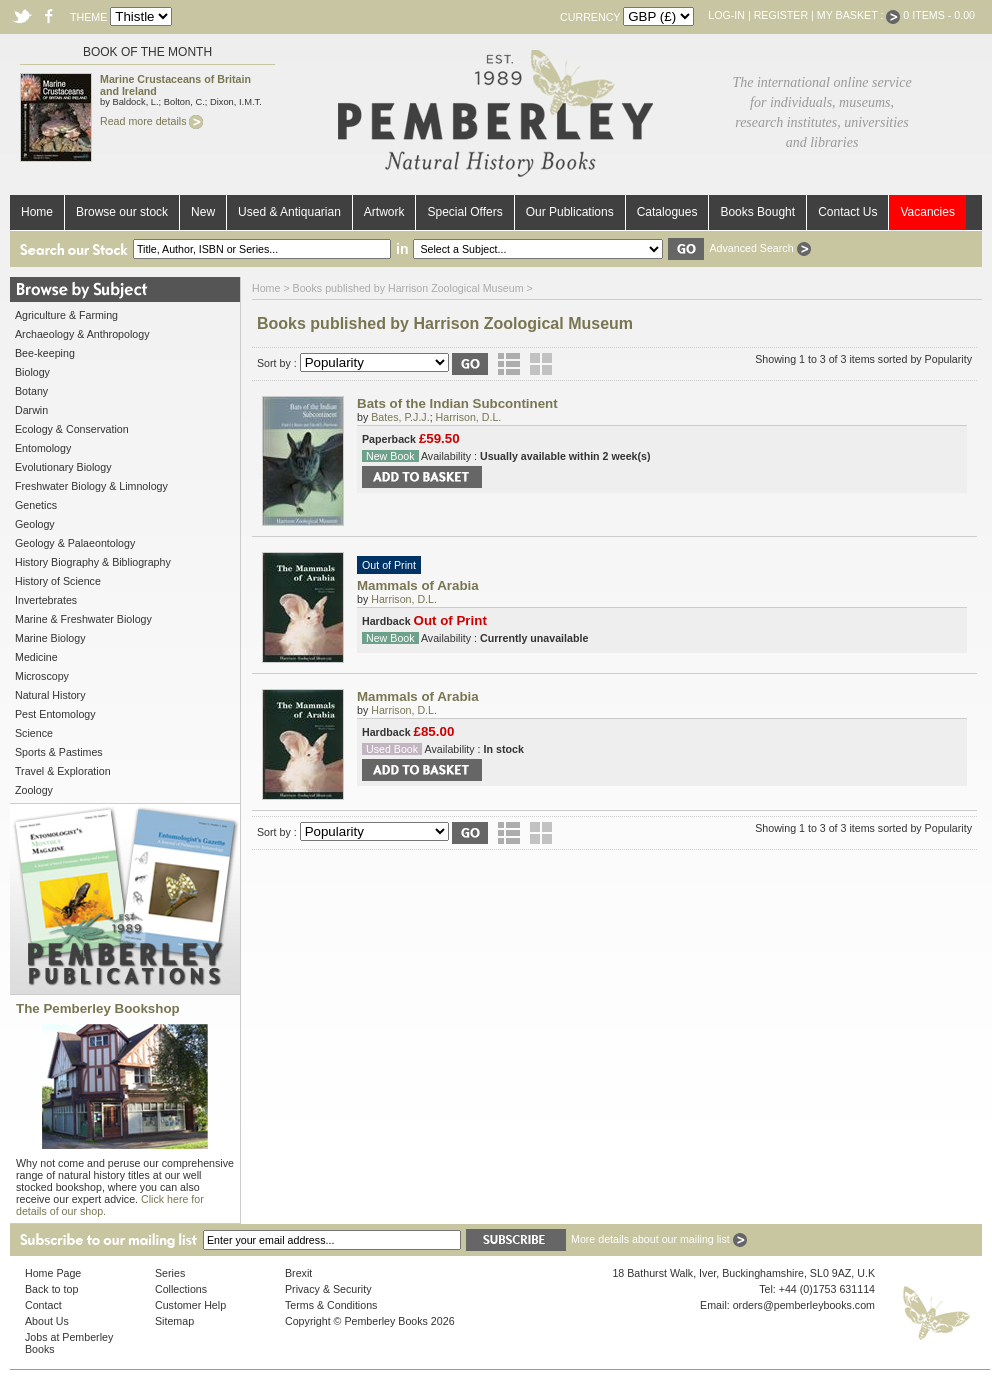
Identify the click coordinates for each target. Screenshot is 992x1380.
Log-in (726, 15)
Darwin (31, 410)
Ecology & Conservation (72, 429)
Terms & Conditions (331, 1305)
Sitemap (174, 1321)
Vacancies (927, 212)
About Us (47, 1321)
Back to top (51, 1289)
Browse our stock (122, 212)
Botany (31, 391)
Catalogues (667, 212)
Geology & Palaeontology (75, 543)
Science (34, 733)
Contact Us (847, 212)
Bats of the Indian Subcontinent (457, 403)
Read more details (151, 121)
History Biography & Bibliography (93, 562)
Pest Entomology (55, 714)
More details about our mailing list (659, 1239)
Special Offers (464, 212)
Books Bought (757, 212)
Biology (32, 372)
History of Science (58, 581)
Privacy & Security (328, 1289)
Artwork (384, 212)
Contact (43, 1305)
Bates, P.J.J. (400, 417)
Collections (181, 1289)
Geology (35, 524)
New (203, 212)
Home (37, 212)
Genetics (36, 505)
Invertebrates (46, 600)
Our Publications (570, 212)
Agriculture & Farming (66, 315)
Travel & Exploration (63, 771)
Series (170, 1273)
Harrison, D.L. (469, 417)
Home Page (53, 1273)
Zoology (34, 790)
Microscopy (42, 676)
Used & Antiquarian (289, 212)
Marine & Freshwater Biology (83, 619)
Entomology (43, 448)
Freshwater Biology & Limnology (91, 486)
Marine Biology (50, 638)
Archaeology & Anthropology (82, 334)
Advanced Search (759, 248)
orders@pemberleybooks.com (804, 1305)
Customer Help (190, 1305)
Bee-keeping (45, 353)
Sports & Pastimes (59, 752)
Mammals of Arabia (418, 585)
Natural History (50, 695)
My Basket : (859, 15)
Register (781, 15)
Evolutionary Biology (63, 467)
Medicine (36, 657)
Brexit (298, 1273)
